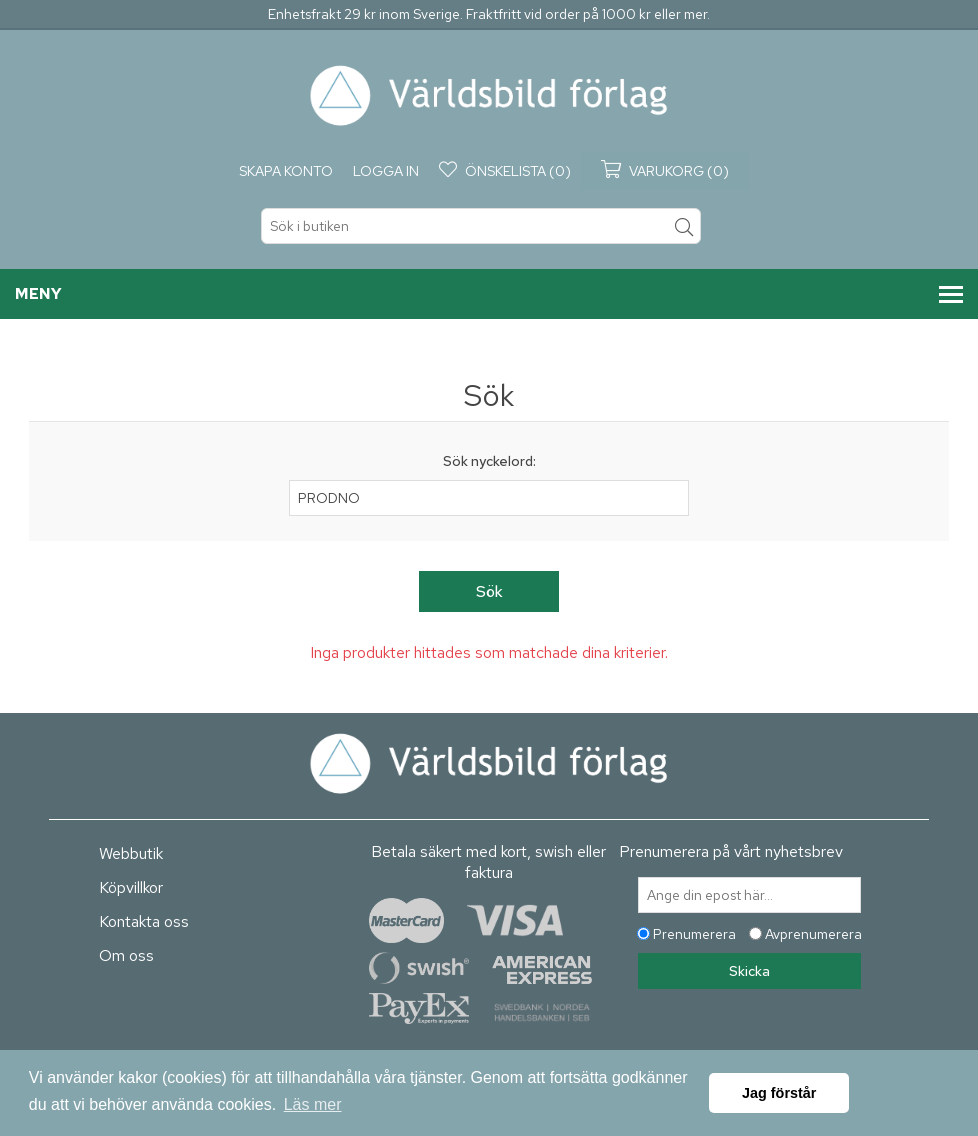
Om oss (126, 955)
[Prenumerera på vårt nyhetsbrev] (749, 895)
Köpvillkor (131, 887)
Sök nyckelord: (489, 461)
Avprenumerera (813, 934)
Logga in (386, 171)
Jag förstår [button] (779, 1093)
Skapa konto (286, 171)
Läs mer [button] (313, 1104)
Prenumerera (694, 934)
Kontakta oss (144, 921)
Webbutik (131, 853)
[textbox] (481, 226)
